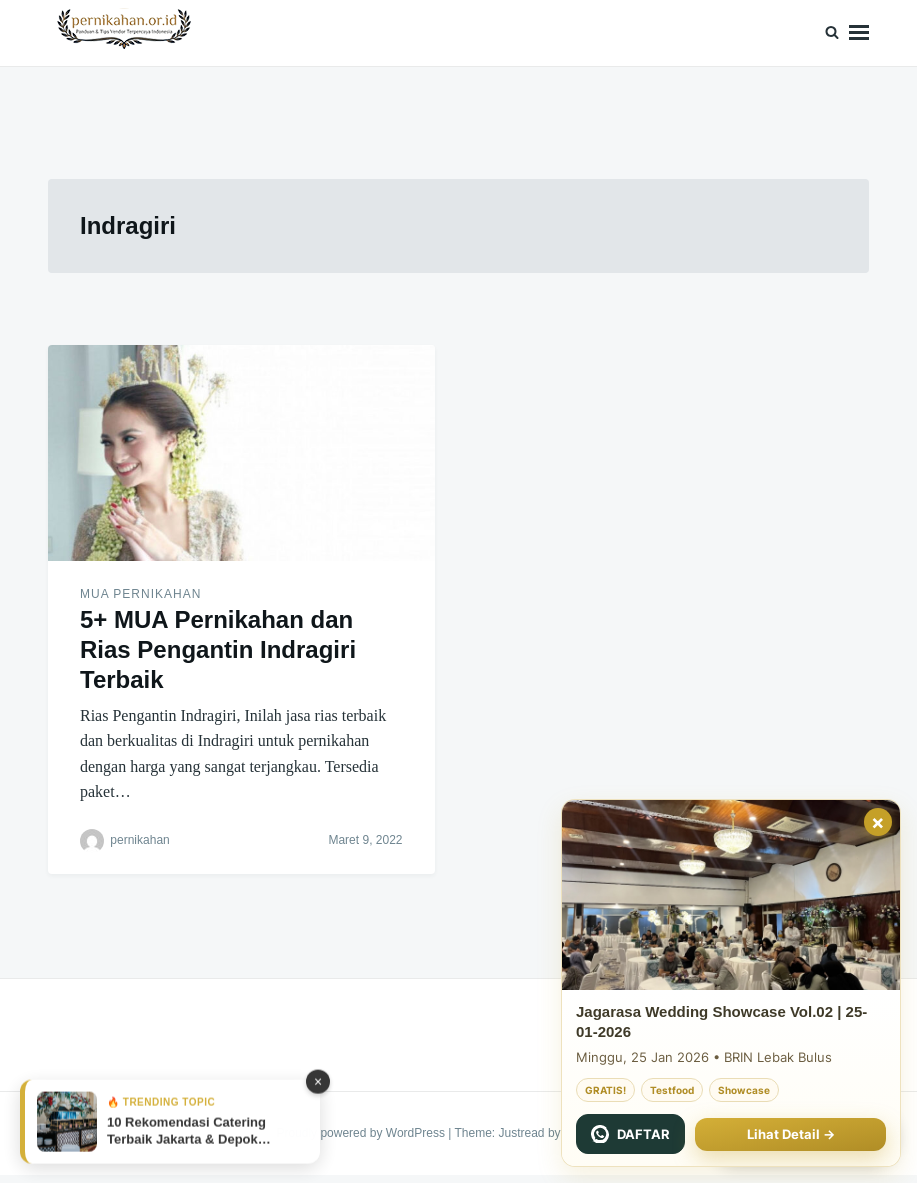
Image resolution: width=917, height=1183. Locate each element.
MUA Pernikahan (140, 594)
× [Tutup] (878, 822)
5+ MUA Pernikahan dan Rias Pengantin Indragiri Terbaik (218, 649)
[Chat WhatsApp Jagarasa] (630, 1134)
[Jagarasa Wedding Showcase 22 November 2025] (731, 895)
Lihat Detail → (791, 1134)
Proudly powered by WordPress (362, 1133)
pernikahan (139, 840)
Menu (859, 33)
